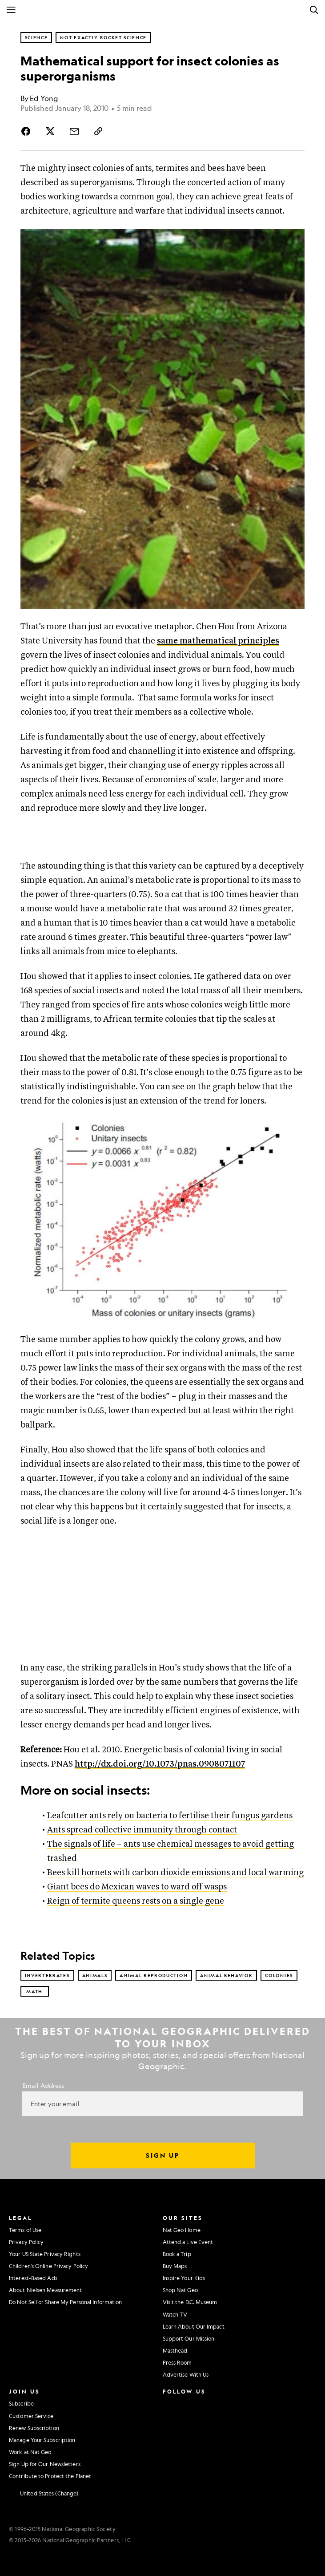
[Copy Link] (98, 131)
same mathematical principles (218, 641)
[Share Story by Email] (74, 131)
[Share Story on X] (50, 131)
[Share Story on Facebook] (27, 131)
